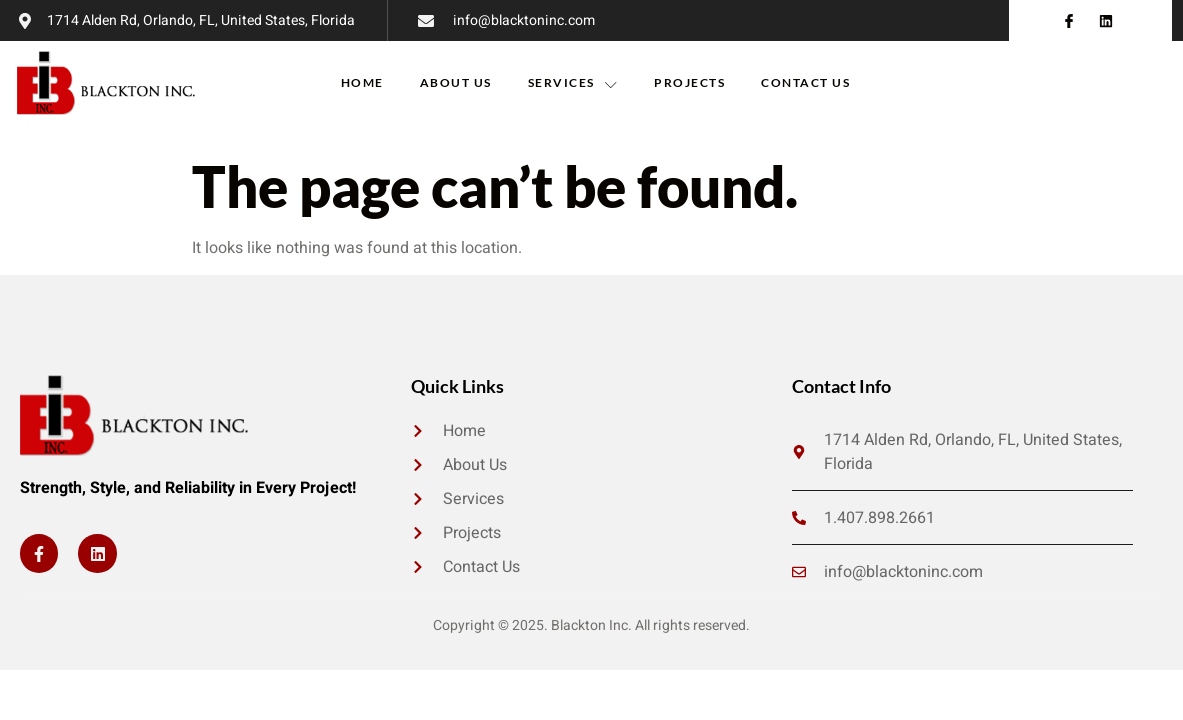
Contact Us (805, 82)
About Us (456, 82)
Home (362, 82)
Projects (689, 82)
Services (573, 83)
